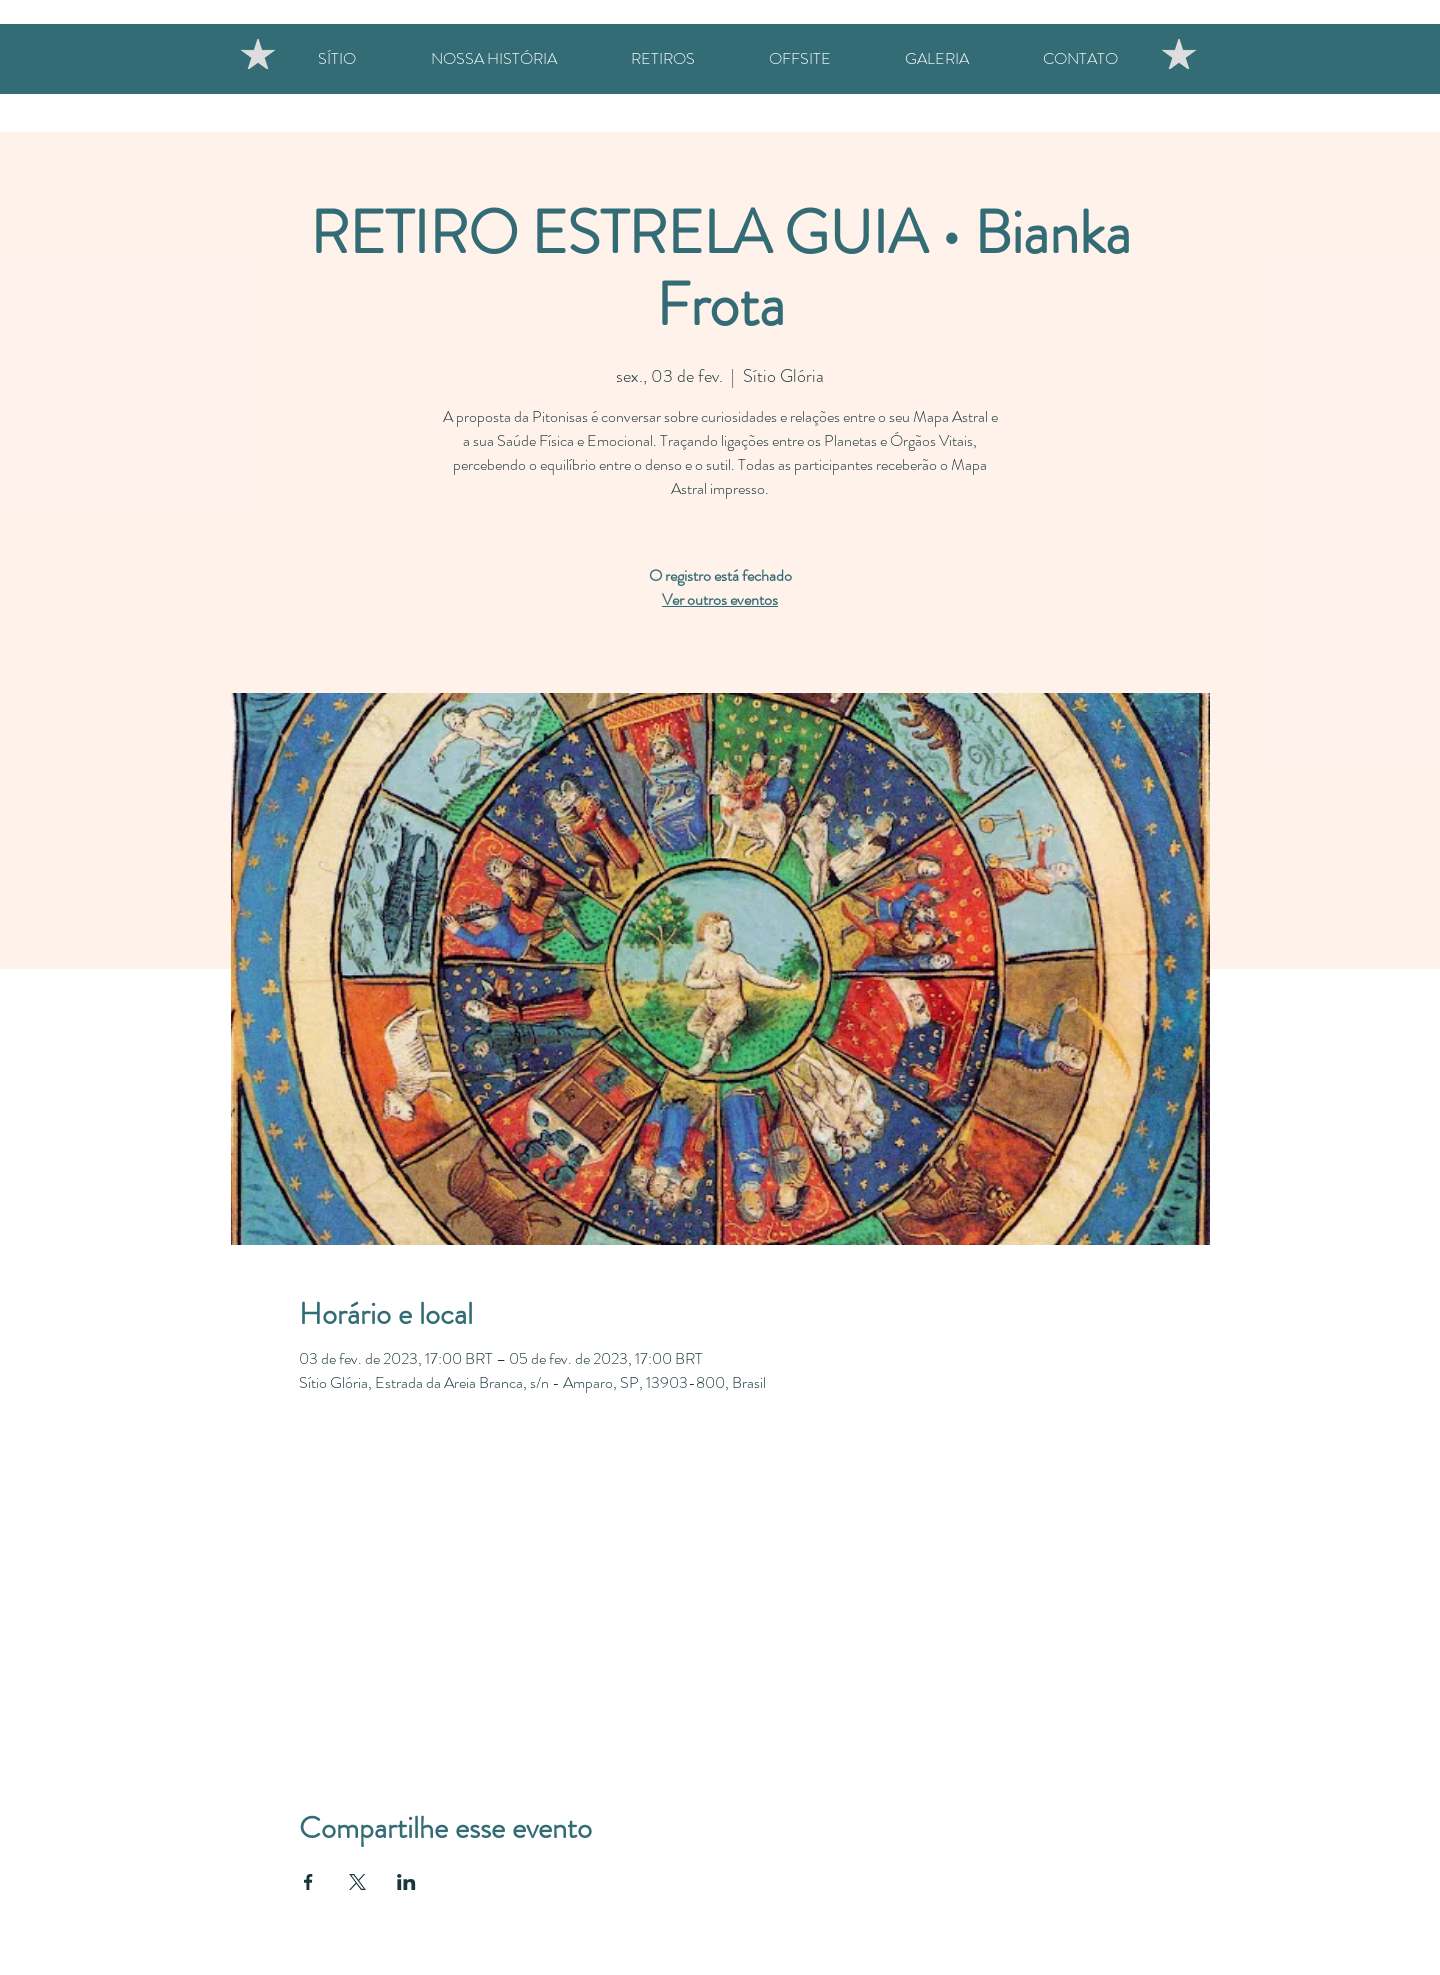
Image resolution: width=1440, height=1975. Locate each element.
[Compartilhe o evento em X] (357, 1882)
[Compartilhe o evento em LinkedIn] (406, 1882)
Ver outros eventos (720, 599)
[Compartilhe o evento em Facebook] (308, 1882)
